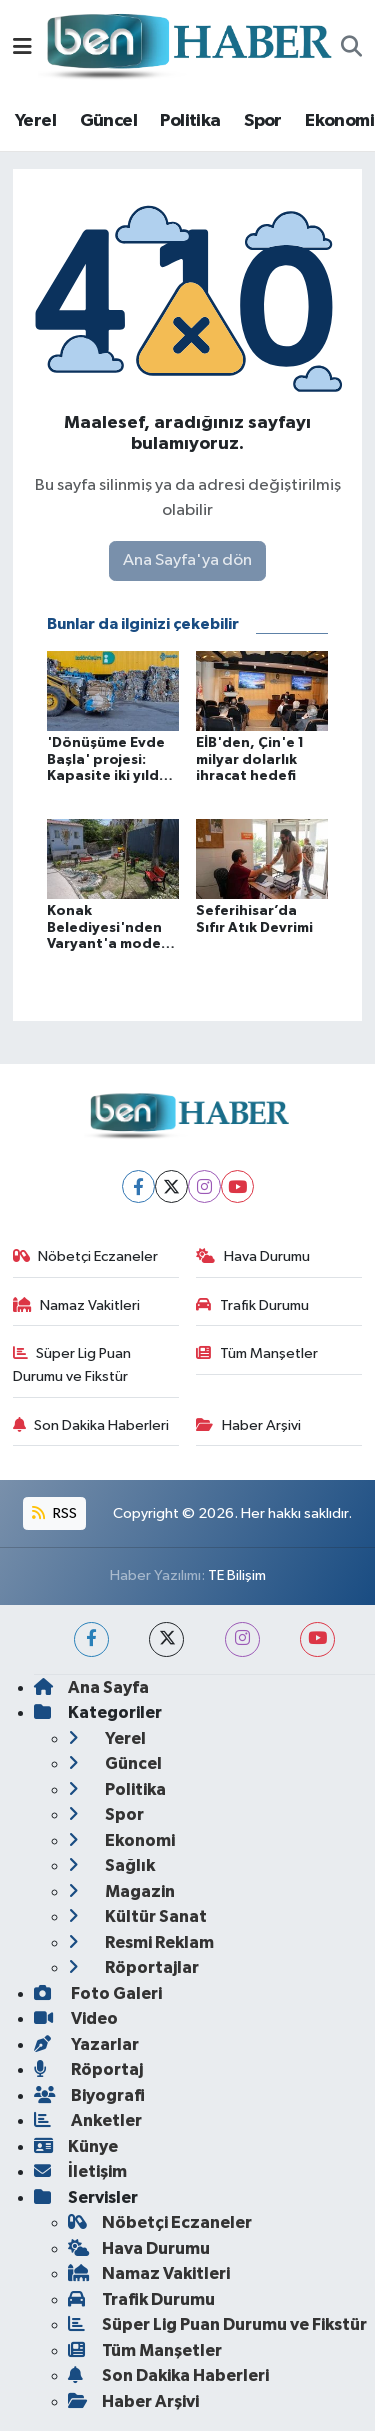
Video (76, 2018)
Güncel (108, 121)
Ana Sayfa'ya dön (187, 560)
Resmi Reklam (141, 1942)
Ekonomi (339, 121)
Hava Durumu (253, 1256)
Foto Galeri (98, 1993)
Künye (76, 2146)
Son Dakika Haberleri (91, 1425)
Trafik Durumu (252, 1305)
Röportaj (88, 2069)
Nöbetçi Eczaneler (86, 1256)
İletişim (80, 2171)
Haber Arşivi (248, 1425)
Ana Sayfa (91, 1687)
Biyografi (89, 2095)
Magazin (121, 1891)
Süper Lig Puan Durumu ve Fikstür (72, 1364)
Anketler (88, 2120)
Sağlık (111, 1865)
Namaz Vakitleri (77, 1305)
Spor (263, 121)
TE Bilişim (237, 1575)
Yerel (35, 121)
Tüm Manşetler (257, 1353)
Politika (190, 121)
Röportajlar (133, 1967)
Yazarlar (86, 2044)
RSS (54, 1513)
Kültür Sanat (137, 1916)
